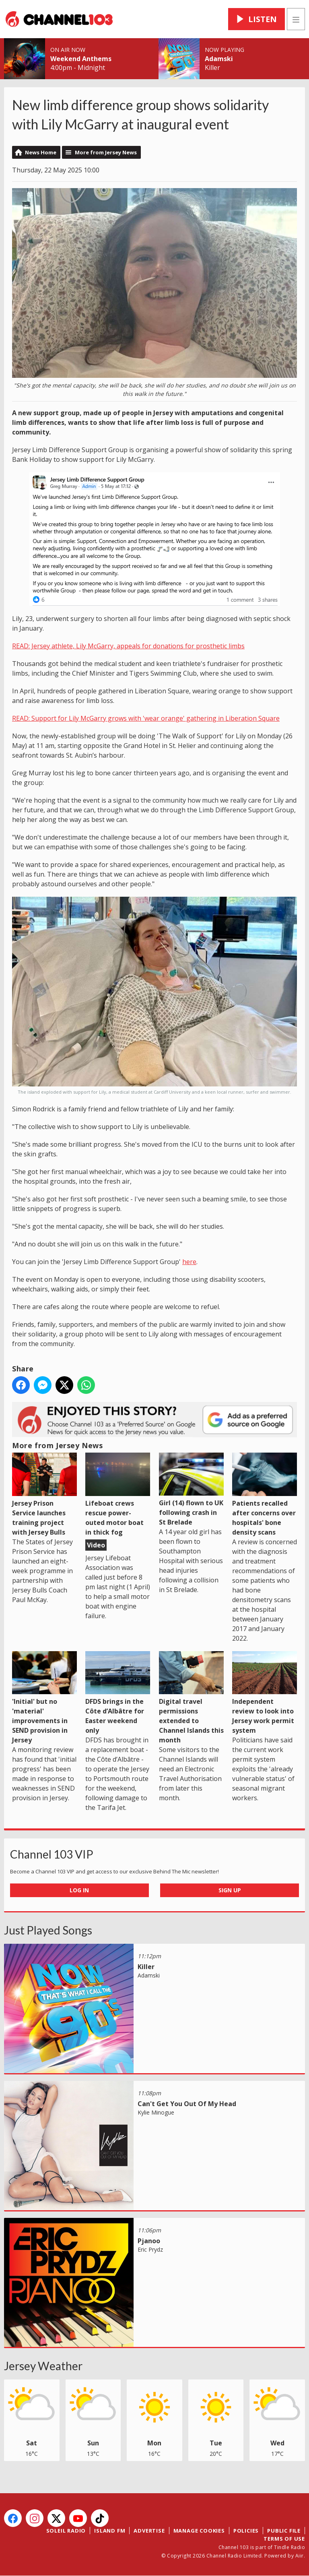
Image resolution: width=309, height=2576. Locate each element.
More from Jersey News (106, 152)
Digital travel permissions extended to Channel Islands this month (191, 1697)
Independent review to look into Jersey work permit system (264, 1693)
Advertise (149, 2530)
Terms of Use (284, 2538)
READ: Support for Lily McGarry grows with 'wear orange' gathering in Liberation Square (146, 718)
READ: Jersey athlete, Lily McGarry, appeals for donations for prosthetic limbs (128, 645)
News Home (40, 152)
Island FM (109, 2530)
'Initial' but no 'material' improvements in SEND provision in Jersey (44, 1697)
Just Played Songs (48, 1930)
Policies (246, 2530)
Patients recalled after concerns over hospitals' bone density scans (264, 1494)
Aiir (299, 2555)
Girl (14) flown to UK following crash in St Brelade (191, 1490)
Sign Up (229, 1890)
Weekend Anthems (80, 58)
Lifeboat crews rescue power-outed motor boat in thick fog (117, 1494)
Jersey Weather (43, 2366)
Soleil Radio (66, 2530)
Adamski (219, 58)
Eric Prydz (150, 2249)
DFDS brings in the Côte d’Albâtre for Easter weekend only (117, 1693)
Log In (79, 1890)
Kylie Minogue (156, 2112)
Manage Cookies (199, 2530)
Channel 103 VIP (51, 1854)
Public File (284, 2530)
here (189, 1261)
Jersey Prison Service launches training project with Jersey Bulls (44, 1494)
